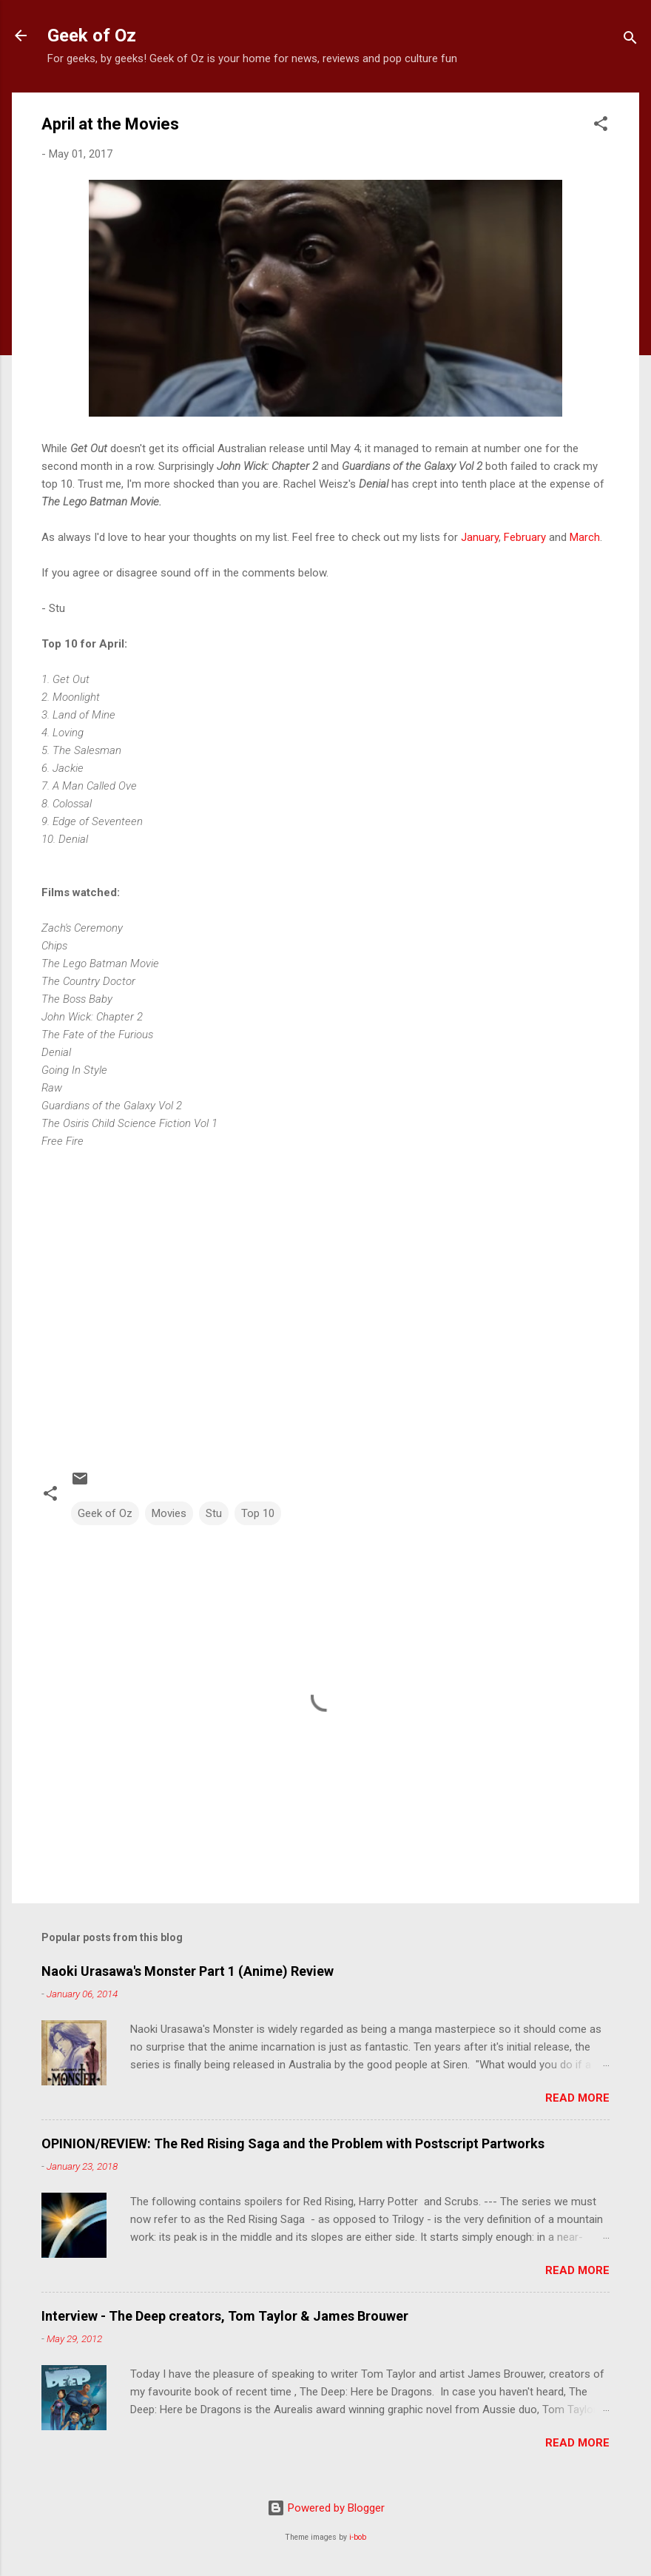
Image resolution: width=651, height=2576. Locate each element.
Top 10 (257, 1513)
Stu (214, 1513)
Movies (169, 1513)
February (523, 537)
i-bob (357, 2537)
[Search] (630, 40)
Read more (577, 2098)
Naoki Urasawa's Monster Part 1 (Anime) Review (187, 1971)
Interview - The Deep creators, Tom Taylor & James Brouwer (224, 2316)
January (478, 537)
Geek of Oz (91, 35)
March (585, 537)
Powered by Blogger (326, 2508)
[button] (601, 126)
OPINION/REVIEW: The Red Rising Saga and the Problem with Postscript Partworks (292, 2143)
